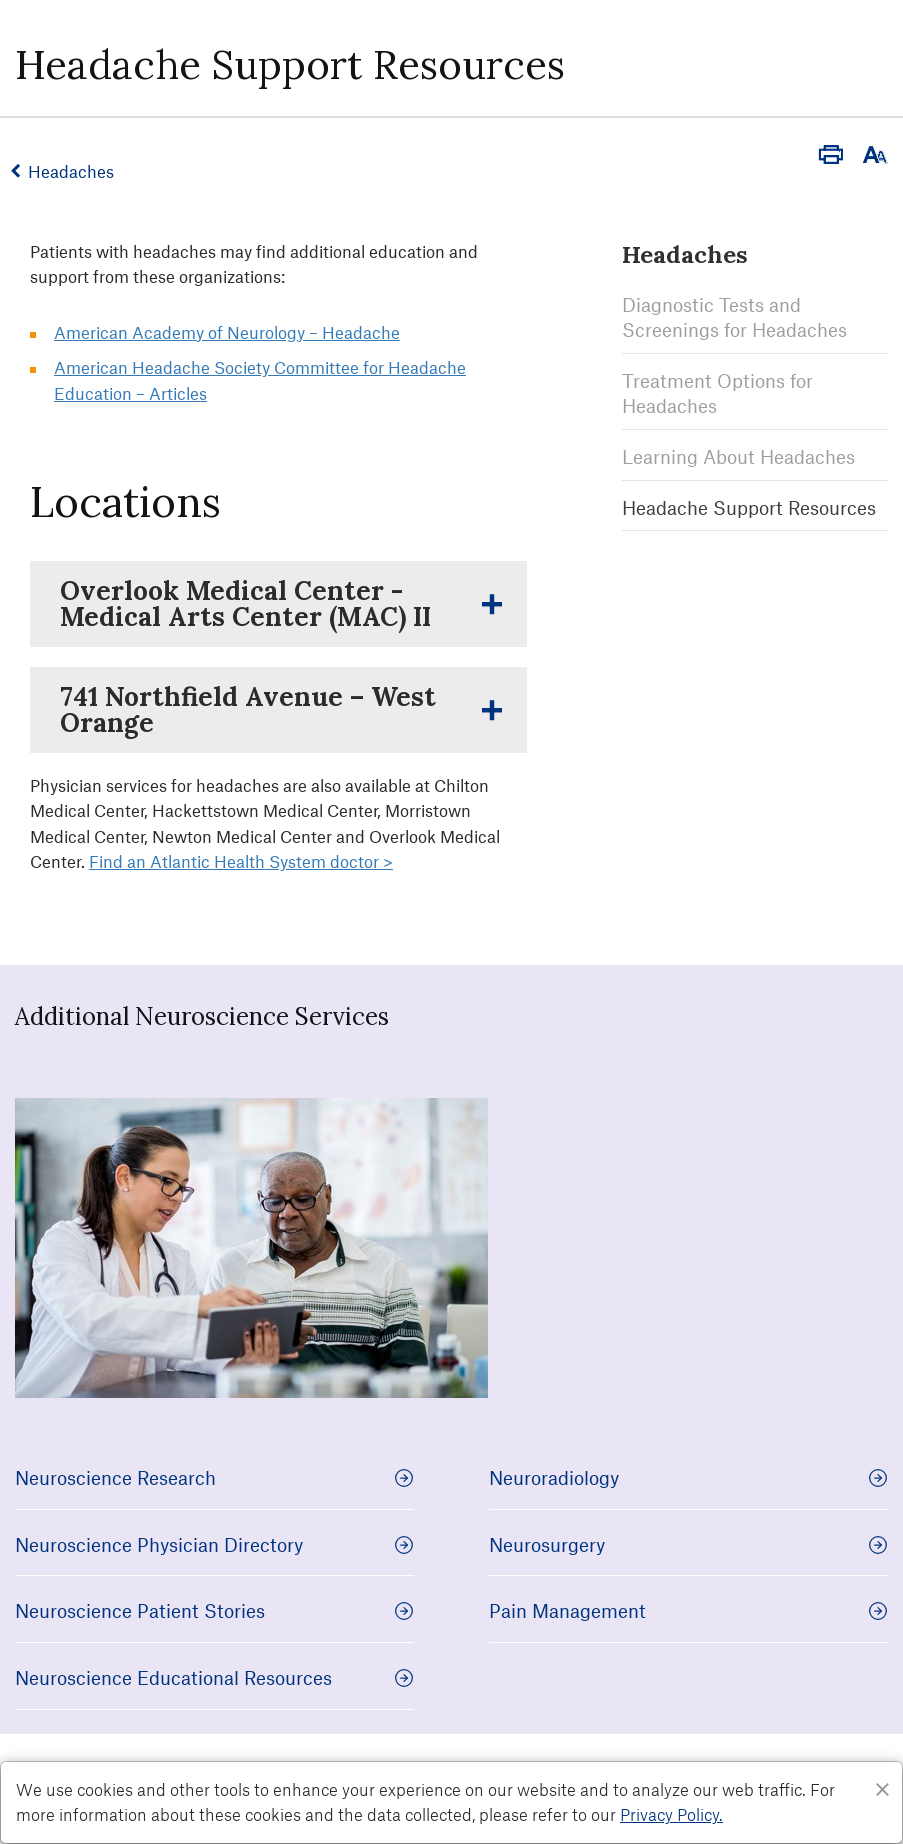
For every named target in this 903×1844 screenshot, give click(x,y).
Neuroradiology (688, 1477)
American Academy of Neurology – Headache (227, 332)
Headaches (75, 171)
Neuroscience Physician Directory (214, 1544)
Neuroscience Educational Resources (214, 1677)
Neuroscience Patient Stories (214, 1610)
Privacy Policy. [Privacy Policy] (671, 1814)
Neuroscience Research (214, 1477)
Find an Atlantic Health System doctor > (241, 861)
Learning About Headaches (738, 455)
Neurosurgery (688, 1544)
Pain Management (688, 1610)
